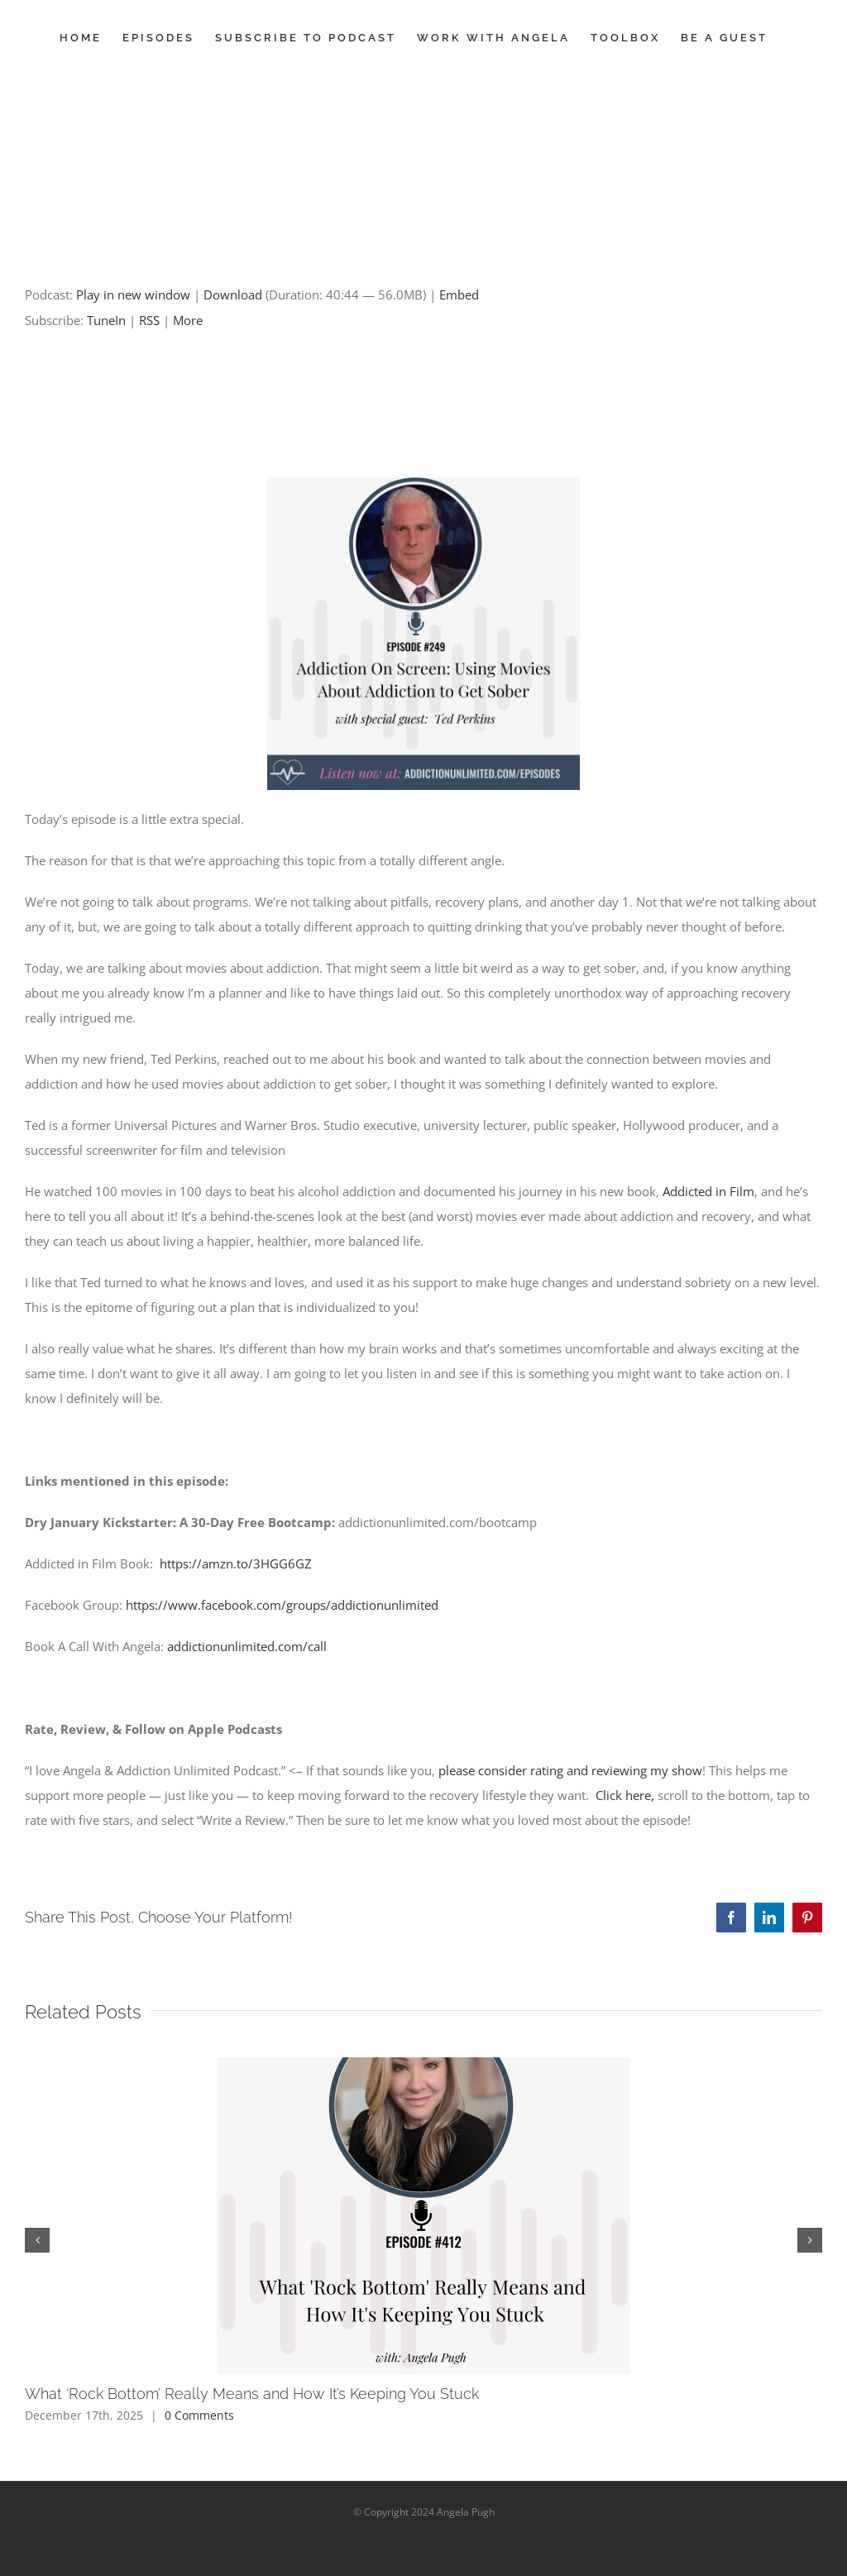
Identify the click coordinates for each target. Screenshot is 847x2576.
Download (232, 294)
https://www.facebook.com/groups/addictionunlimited (282, 1605)
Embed (459, 294)
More (188, 320)
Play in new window (133, 294)
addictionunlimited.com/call (247, 1646)
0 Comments (199, 2415)
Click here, (625, 1795)
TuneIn (106, 320)
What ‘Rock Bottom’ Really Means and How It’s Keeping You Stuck (252, 2393)
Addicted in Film (708, 1191)
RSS (149, 320)
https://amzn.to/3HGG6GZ (236, 1563)
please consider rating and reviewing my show (570, 1770)
